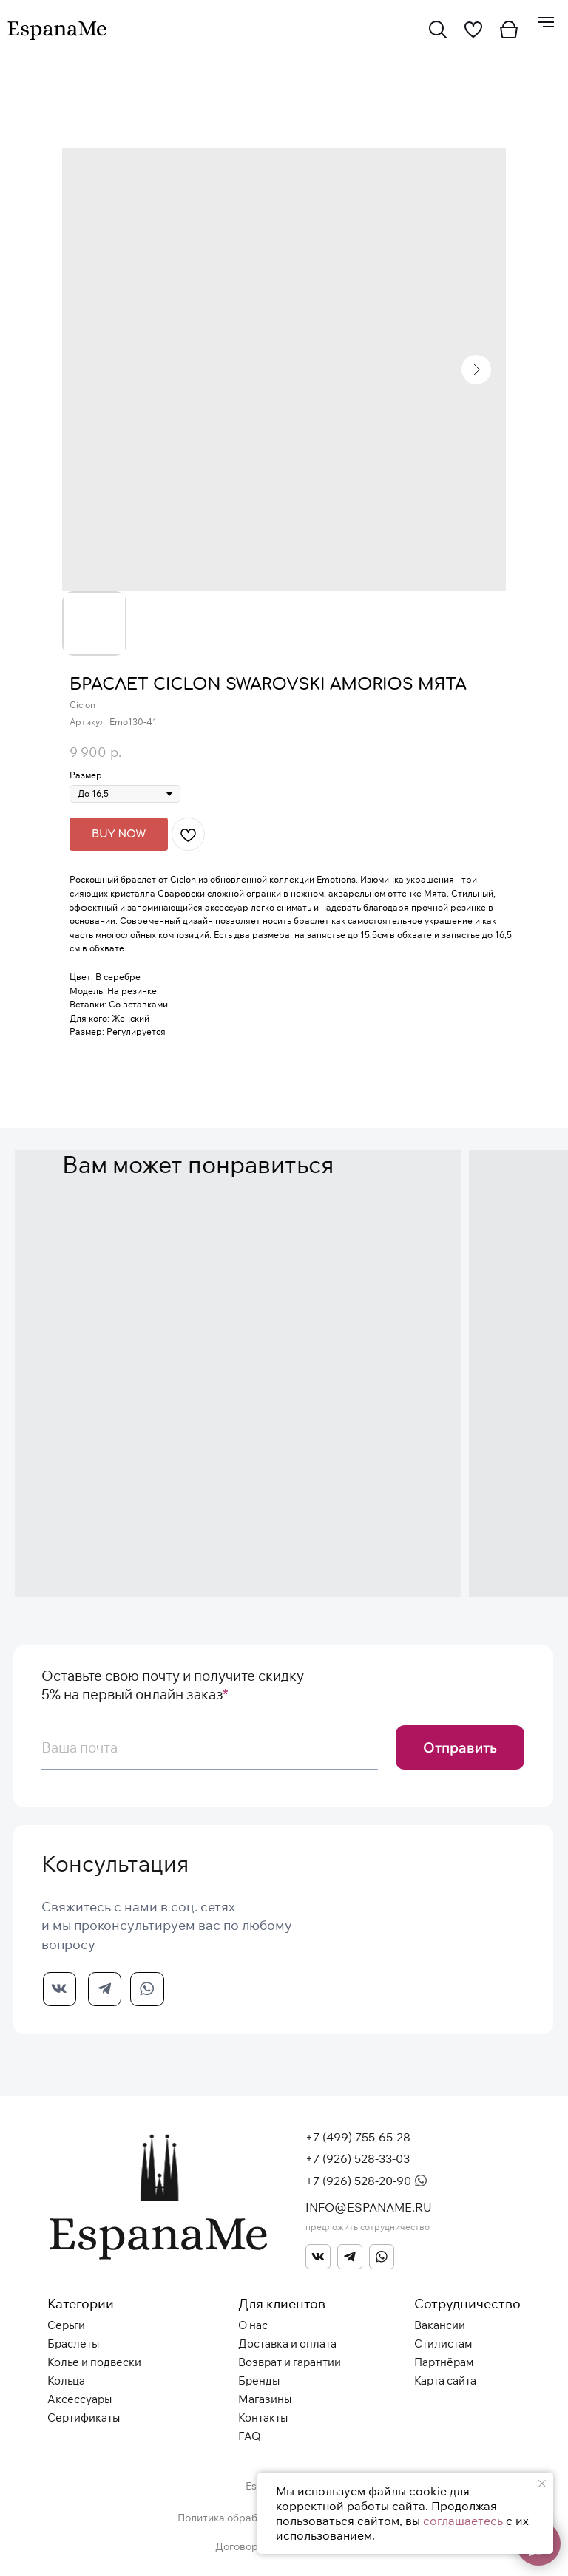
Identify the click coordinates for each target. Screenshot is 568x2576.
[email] (209, 1747)
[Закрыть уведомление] (542, 2483)
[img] (438, 29)
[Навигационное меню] (546, 22)
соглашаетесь (463, 2520)
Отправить (460, 1747)
